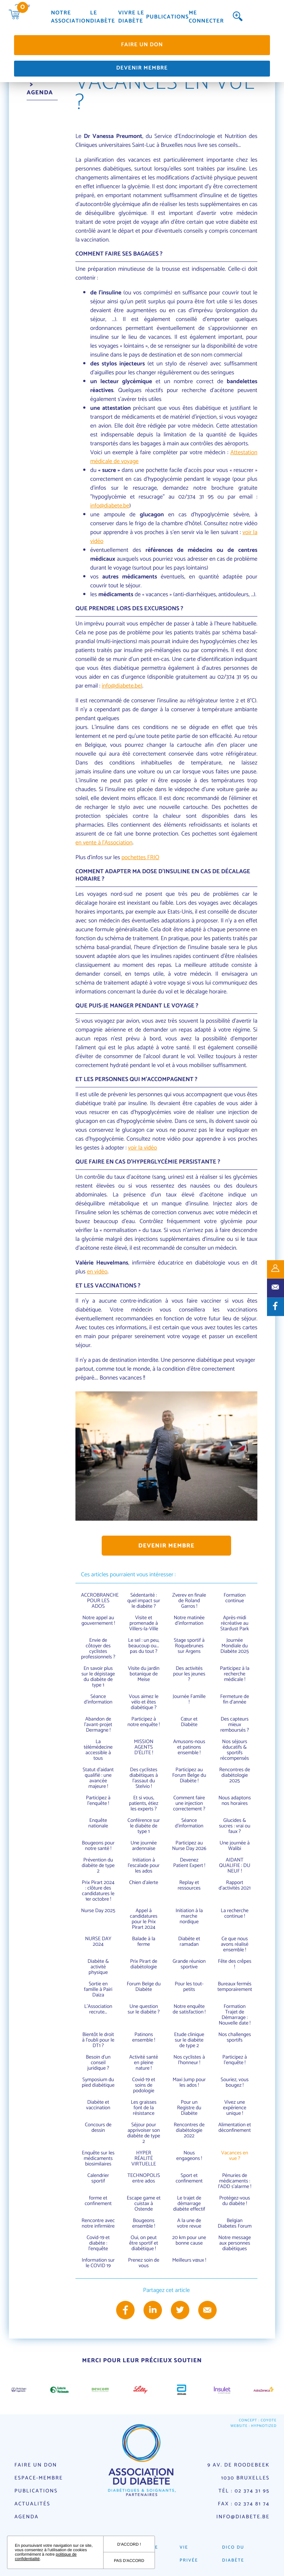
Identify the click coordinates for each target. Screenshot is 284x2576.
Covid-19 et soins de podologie (143, 2085)
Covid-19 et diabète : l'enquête (98, 2243)
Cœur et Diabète (189, 1722)
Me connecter (206, 17)
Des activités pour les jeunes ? (189, 1674)
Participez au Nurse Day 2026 (189, 1845)
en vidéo (97, 1272)
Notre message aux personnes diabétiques (235, 2243)
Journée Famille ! (189, 1699)
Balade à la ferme (143, 1941)
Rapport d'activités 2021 (234, 1885)
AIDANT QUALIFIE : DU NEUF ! (234, 1865)
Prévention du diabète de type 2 (98, 1865)
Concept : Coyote (258, 2421)
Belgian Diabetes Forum (235, 2223)
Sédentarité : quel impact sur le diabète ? (143, 1601)
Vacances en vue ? (234, 2155)
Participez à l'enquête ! (98, 1800)
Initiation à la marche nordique (189, 1916)
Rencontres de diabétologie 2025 (234, 1775)
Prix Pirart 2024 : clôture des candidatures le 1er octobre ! (98, 1891)
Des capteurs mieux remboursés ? (234, 1724)
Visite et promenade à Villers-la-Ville (143, 1623)
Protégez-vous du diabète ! (234, 2201)
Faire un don (142, 45)
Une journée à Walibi (235, 1845)
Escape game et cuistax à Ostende (143, 2203)
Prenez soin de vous (143, 2263)
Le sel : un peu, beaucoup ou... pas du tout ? (143, 1646)
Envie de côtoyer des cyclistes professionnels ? (98, 1649)
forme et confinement (98, 2201)
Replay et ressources (189, 1885)
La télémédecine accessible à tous (98, 1750)
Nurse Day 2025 (98, 1911)
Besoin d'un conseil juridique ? (98, 2063)
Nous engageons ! (189, 2155)
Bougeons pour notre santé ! (98, 1845)
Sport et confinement (189, 2178)
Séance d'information (189, 1823)
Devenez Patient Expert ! (189, 1862)
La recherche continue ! (234, 1913)
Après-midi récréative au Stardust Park (234, 1623)
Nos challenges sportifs (234, 2037)
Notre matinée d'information (189, 1620)
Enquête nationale (98, 1823)
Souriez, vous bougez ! (234, 2082)
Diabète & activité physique (98, 1967)
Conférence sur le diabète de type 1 (144, 1826)
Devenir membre (142, 68)
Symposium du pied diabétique (98, 2082)
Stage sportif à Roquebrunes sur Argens (189, 1646)
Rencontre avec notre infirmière (98, 2223)
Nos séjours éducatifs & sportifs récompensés (234, 1750)
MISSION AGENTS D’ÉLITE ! (143, 1747)
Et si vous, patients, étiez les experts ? (143, 1803)
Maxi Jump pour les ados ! (189, 2082)
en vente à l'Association (103, 843)
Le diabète (102, 17)
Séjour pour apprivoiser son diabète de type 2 (143, 2133)
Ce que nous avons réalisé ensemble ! (234, 1944)
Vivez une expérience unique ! (234, 2108)
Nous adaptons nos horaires (235, 1800)
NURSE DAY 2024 (98, 1941)
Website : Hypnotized (253, 2426)
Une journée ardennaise (144, 1845)
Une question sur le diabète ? (143, 2009)
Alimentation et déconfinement (234, 2127)
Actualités (32, 2504)
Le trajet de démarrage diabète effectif (189, 2203)
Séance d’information (98, 1699)
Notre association (70, 17)
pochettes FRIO (140, 857)
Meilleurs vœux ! (189, 2260)
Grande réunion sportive (189, 1964)
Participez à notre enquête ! (144, 1722)
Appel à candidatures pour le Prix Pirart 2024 (143, 1919)
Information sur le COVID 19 (98, 2263)
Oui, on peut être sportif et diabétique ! (143, 2243)
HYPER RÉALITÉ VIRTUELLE (143, 2158)
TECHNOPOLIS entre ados (143, 2178)
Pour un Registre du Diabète (189, 2108)
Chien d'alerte (143, 1882)
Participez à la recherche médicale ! (235, 1674)
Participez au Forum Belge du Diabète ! (189, 1775)
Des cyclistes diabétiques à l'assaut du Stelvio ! (143, 1778)
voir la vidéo (142, 1148)
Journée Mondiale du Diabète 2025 (234, 1646)
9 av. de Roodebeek (238, 2465)
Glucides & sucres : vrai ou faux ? (234, 1826)
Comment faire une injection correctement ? (189, 1803)
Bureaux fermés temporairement (234, 1986)
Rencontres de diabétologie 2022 (189, 2130)
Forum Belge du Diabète (144, 1986)
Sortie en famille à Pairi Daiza (98, 1989)
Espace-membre (38, 2478)
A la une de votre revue (189, 2223)
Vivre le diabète (131, 17)
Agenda (26, 2517)
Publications (167, 17)
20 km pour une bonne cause (189, 2240)
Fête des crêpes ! (234, 1964)
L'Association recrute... (98, 2009)
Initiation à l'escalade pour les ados (143, 1865)
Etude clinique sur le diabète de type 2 (189, 2040)
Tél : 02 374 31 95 (244, 2491)
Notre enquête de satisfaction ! (189, 2009)
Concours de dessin (98, 2127)
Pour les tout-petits (189, 1986)
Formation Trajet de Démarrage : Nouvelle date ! (235, 2015)
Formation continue (235, 1598)
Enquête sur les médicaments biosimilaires (98, 2158)
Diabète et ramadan (189, 1941)
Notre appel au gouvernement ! (98, 1620)
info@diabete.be (109, 506)
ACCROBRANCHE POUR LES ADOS (100, 1601)
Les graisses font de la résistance (143, 2108)
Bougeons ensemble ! (143, 2223)
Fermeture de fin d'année (234, 1699)
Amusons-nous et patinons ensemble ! (189, 1747)
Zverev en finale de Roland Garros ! (189, 1601)
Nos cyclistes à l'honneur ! (189, 2060)
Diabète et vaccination (98, 2105)
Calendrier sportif (98, 2178)
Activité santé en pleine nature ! (143, 2063)
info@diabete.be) (122, 686)
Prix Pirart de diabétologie (144, 1964)
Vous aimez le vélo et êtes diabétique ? (143, 1702)
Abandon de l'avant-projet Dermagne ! (98, 1724)
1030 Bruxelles (245, 2478)
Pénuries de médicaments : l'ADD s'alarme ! (234, 2181)
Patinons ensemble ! (143, 2037)
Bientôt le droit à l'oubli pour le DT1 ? (98, 2040)
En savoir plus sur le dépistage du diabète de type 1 (98, 1677)
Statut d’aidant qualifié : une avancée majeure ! (98, 1778)
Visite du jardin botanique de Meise (143, 1674)
